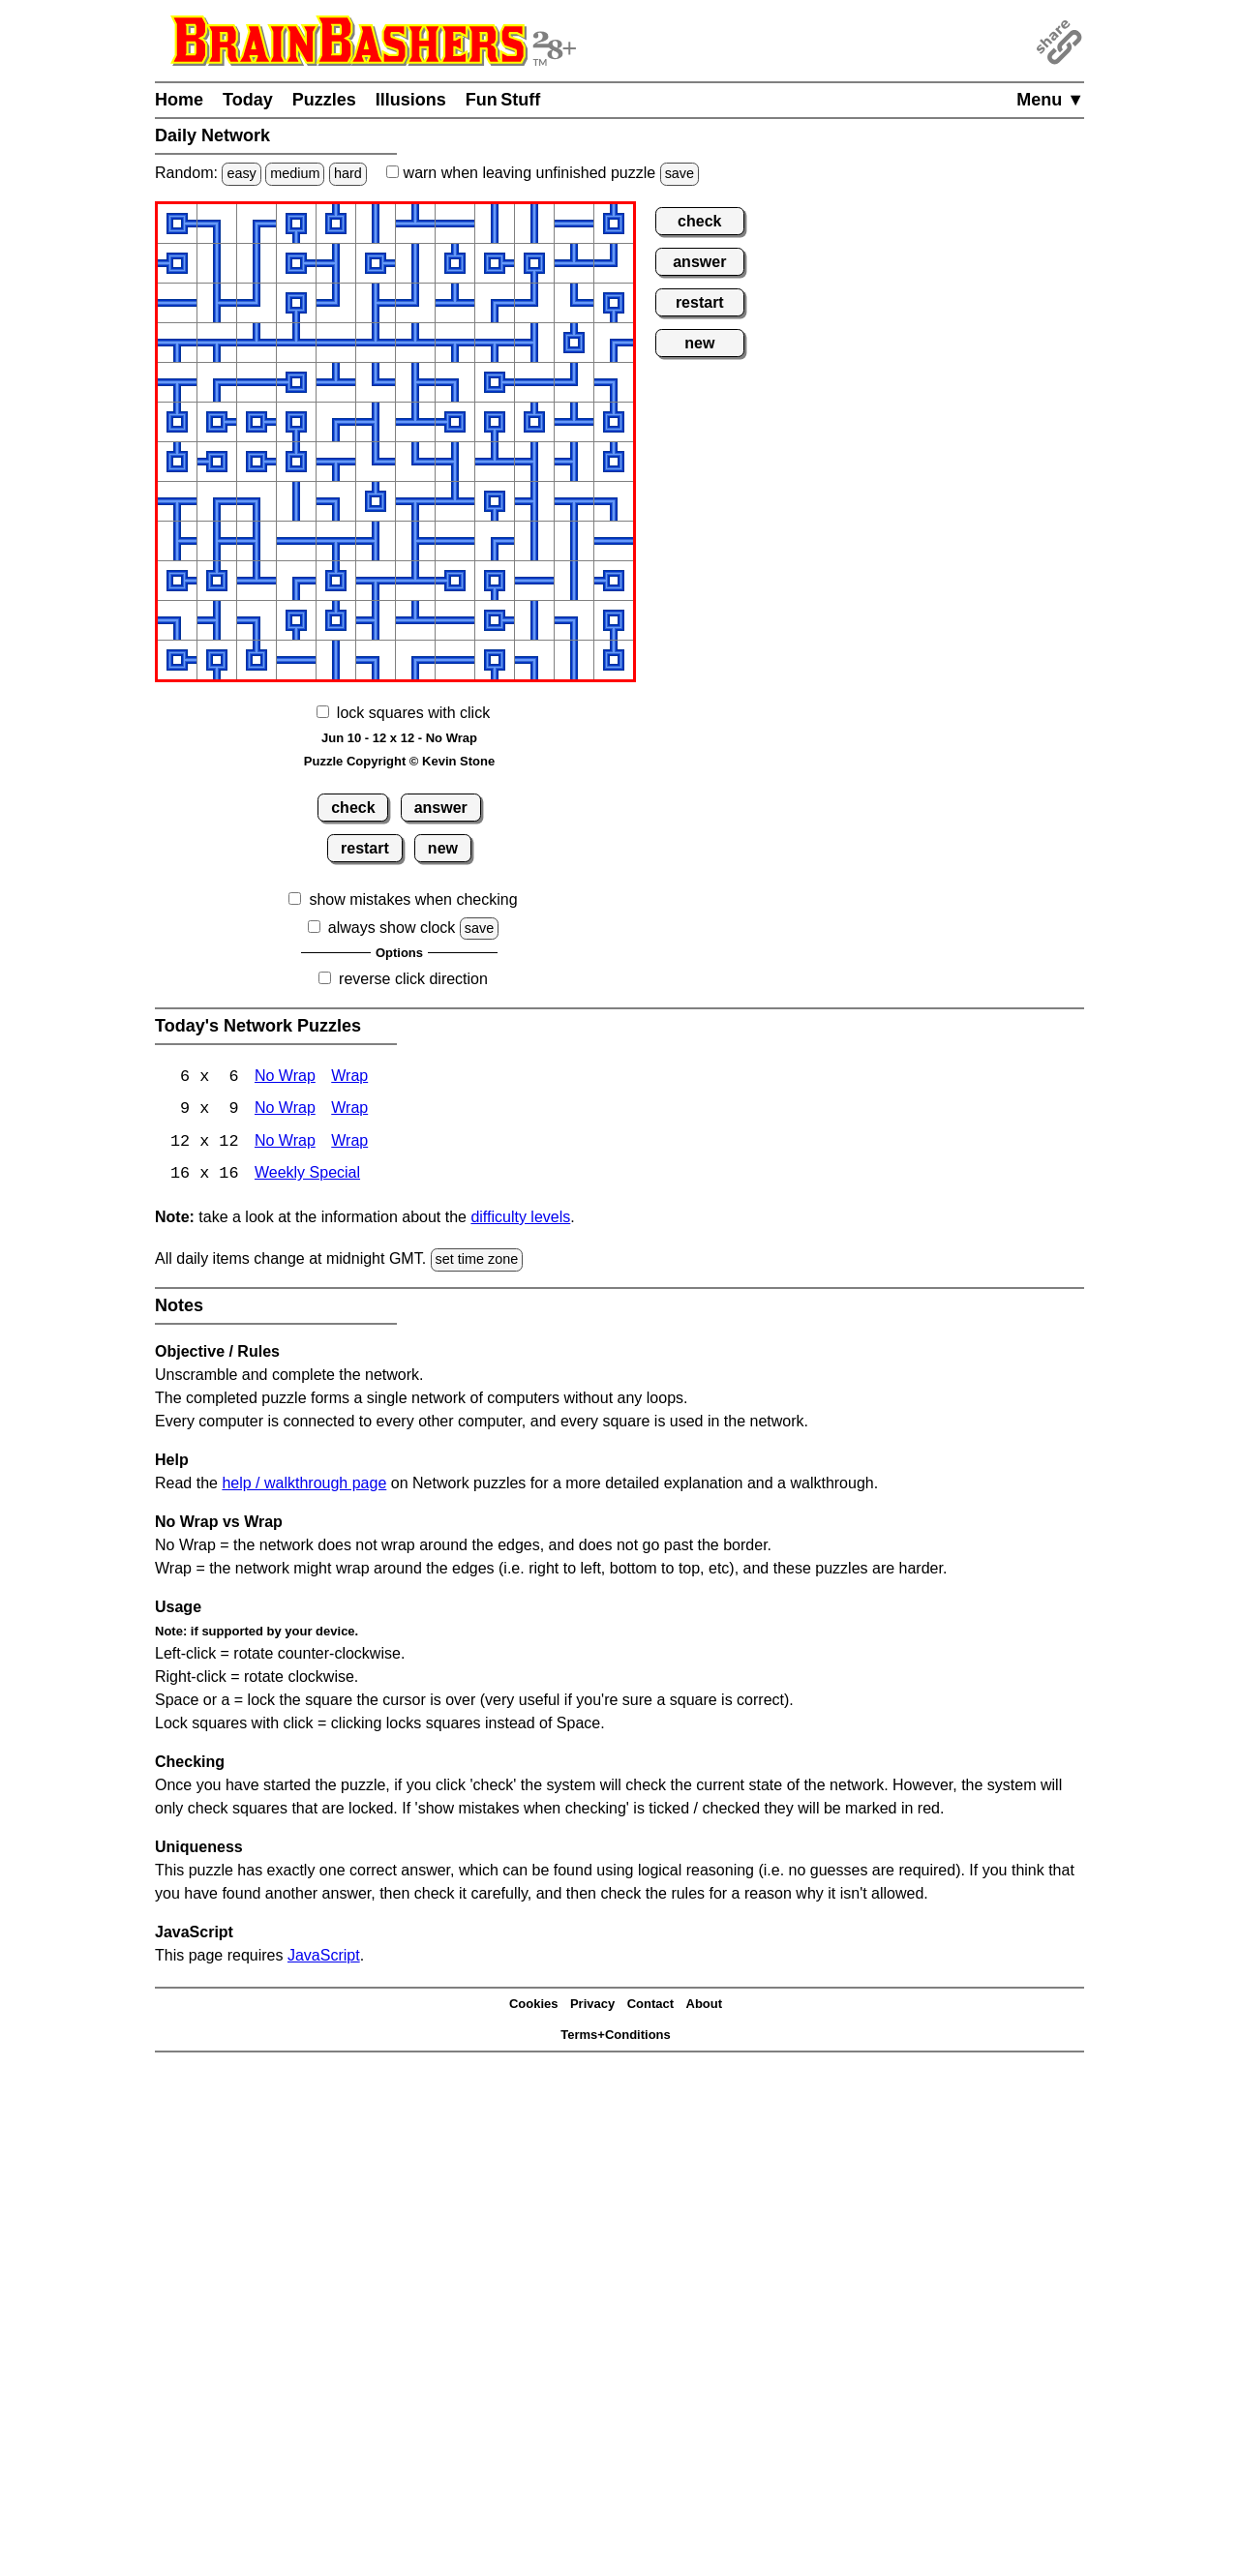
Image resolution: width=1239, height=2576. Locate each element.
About (704, 2005)
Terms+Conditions (615, 2036)
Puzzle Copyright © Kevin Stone (399, 761)
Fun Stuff (503, 99)
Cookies (534, 2005)
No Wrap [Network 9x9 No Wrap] (285, 1110)
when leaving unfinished (542, 173)
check (353, 807)
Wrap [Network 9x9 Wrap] (349, 1110)
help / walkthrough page (304, 1484)
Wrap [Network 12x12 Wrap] (349, 1143)
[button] (177, 223)
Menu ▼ (1050, 99)
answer (441, 807)
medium (294, 173)
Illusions (411, 99)
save (679, 173)
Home (179, 99)
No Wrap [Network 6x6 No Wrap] (285, 1077)
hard (348, 173)
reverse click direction (413, 979)
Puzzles (324, 99)
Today (248, 99)
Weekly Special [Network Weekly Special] (307, 1176)
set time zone (477, 1261)
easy (241, 173)
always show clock (392, 927)
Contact (650, 2005)
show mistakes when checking (413, 899)
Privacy (592, 2005)
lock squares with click (413, 712)
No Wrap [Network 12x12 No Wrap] (285, 1143)
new (443, 848)
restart (365, 848)
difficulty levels (520, 1219)
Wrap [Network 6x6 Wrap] (349, 1077)
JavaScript (323, 1956)
